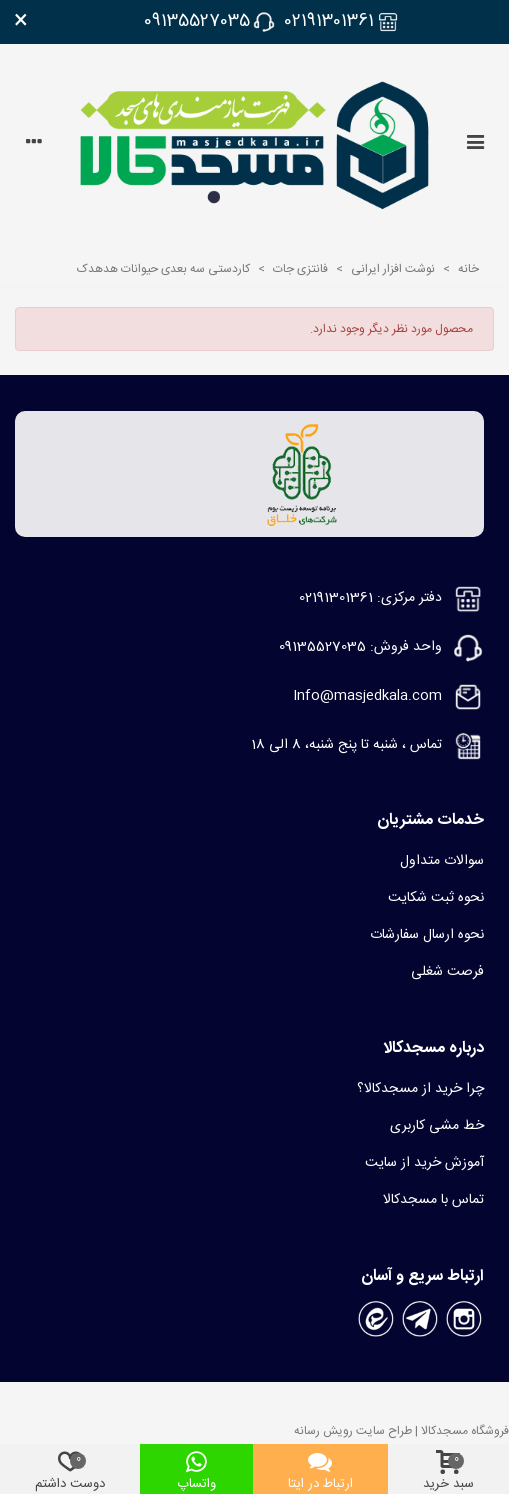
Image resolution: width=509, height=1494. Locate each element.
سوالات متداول (442, 861)
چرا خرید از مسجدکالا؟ (420, 1089)
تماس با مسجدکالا (433, 1200)
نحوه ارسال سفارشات (427, 935)
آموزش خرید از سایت (424, 1163)
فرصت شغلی (447, 972)
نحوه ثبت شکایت (436, 898)
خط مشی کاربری (437, 1126)
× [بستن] (21, 22)
